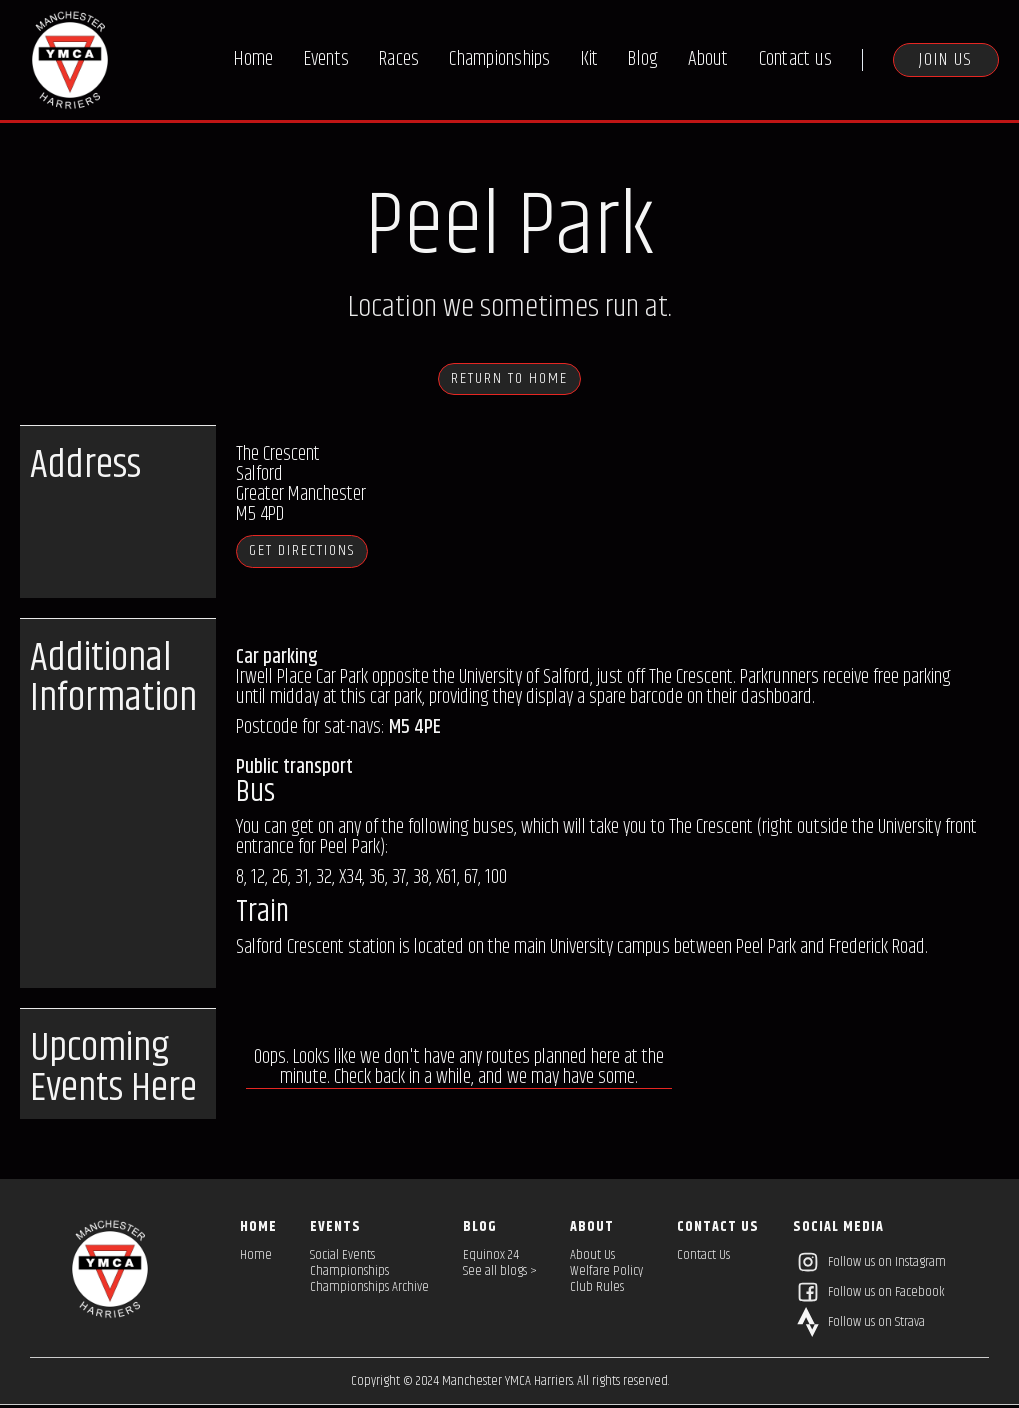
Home (254, 59)
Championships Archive (369, 1290)
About (708, 59)
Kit (590, 59)
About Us (592, 1258)
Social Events (342, 1258)
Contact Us (703, 1258)
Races (399, 59)
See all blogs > (500, 1274)
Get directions (321, 554)
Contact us (796, 59)
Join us (946, 60)
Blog (643, 59)
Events (327, 59)
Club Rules (597, 1290)
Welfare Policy (606, 1274)
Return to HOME (510, 380)
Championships (499, 59)
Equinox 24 (491, 1258)
